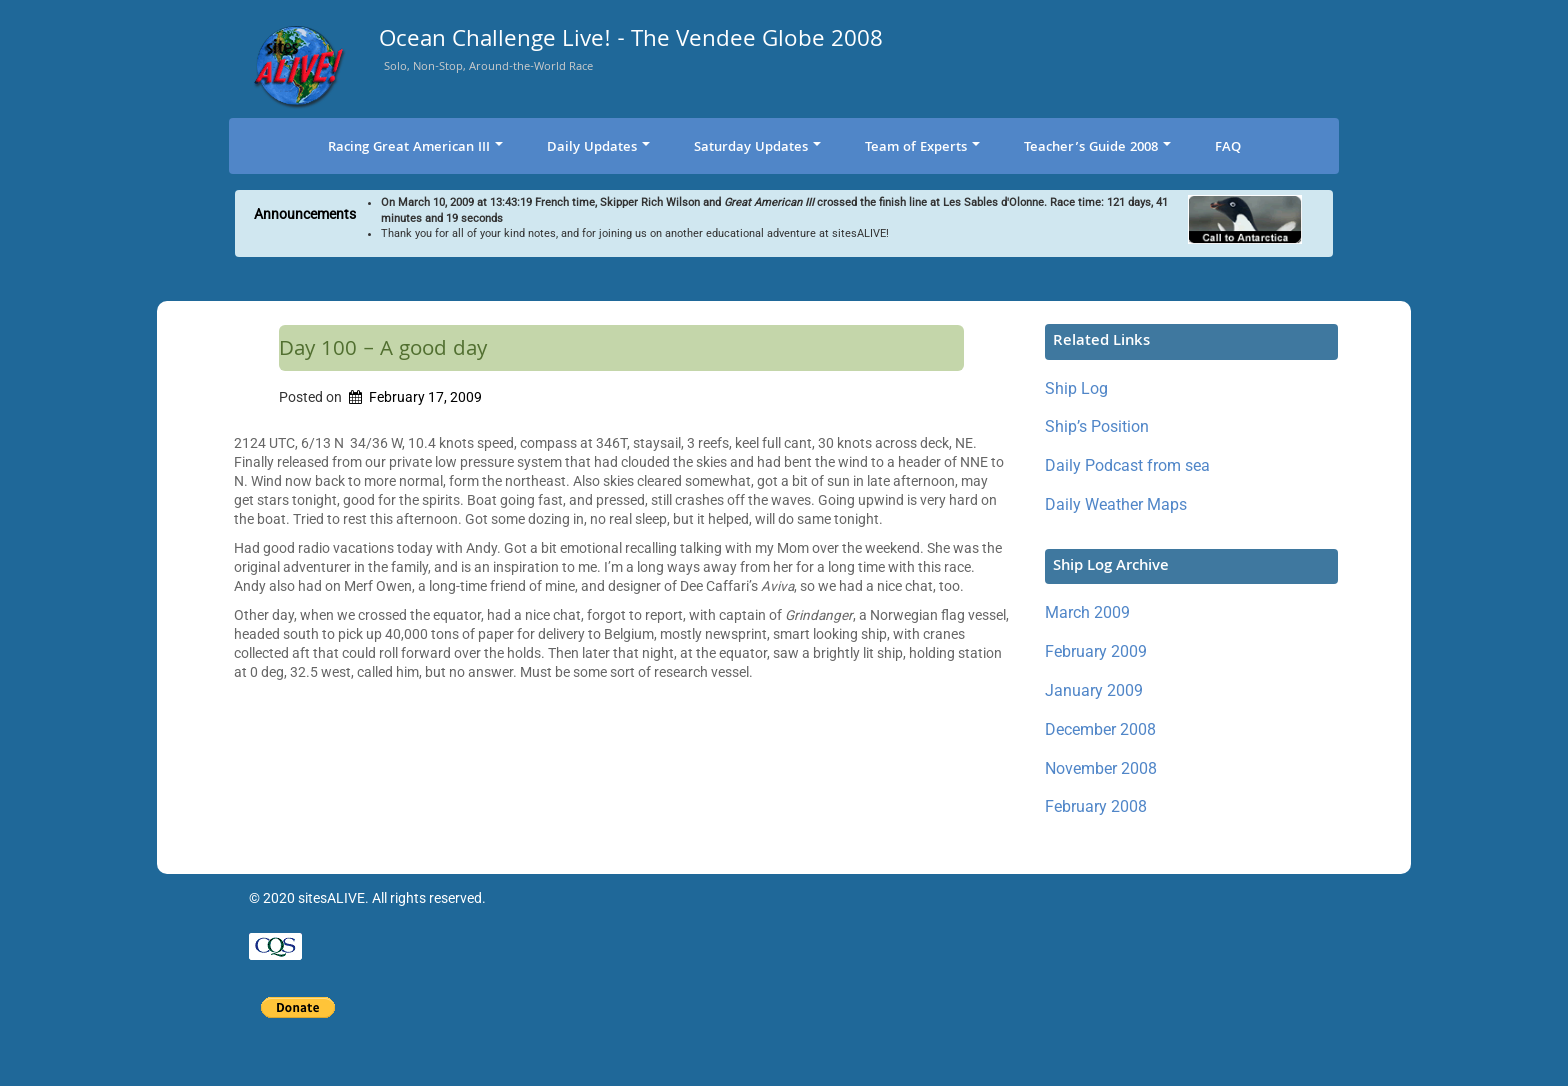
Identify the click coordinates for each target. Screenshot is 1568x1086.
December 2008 (1100, 729)
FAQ (1228, 148)
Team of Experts (922, 148)
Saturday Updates (757, 148)
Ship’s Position (1097, 426)
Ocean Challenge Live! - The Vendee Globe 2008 (631, 42)
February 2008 (1096, 806)
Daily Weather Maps (1116, 504)
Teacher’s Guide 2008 (1097, 148)
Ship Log (1076, 388)
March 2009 (1087, 612)
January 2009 (1094, 690)
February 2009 (1096, 651)
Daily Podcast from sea (1127, 465)
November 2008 (1101, 768)
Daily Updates (598, 148)
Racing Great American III (415, 148)
